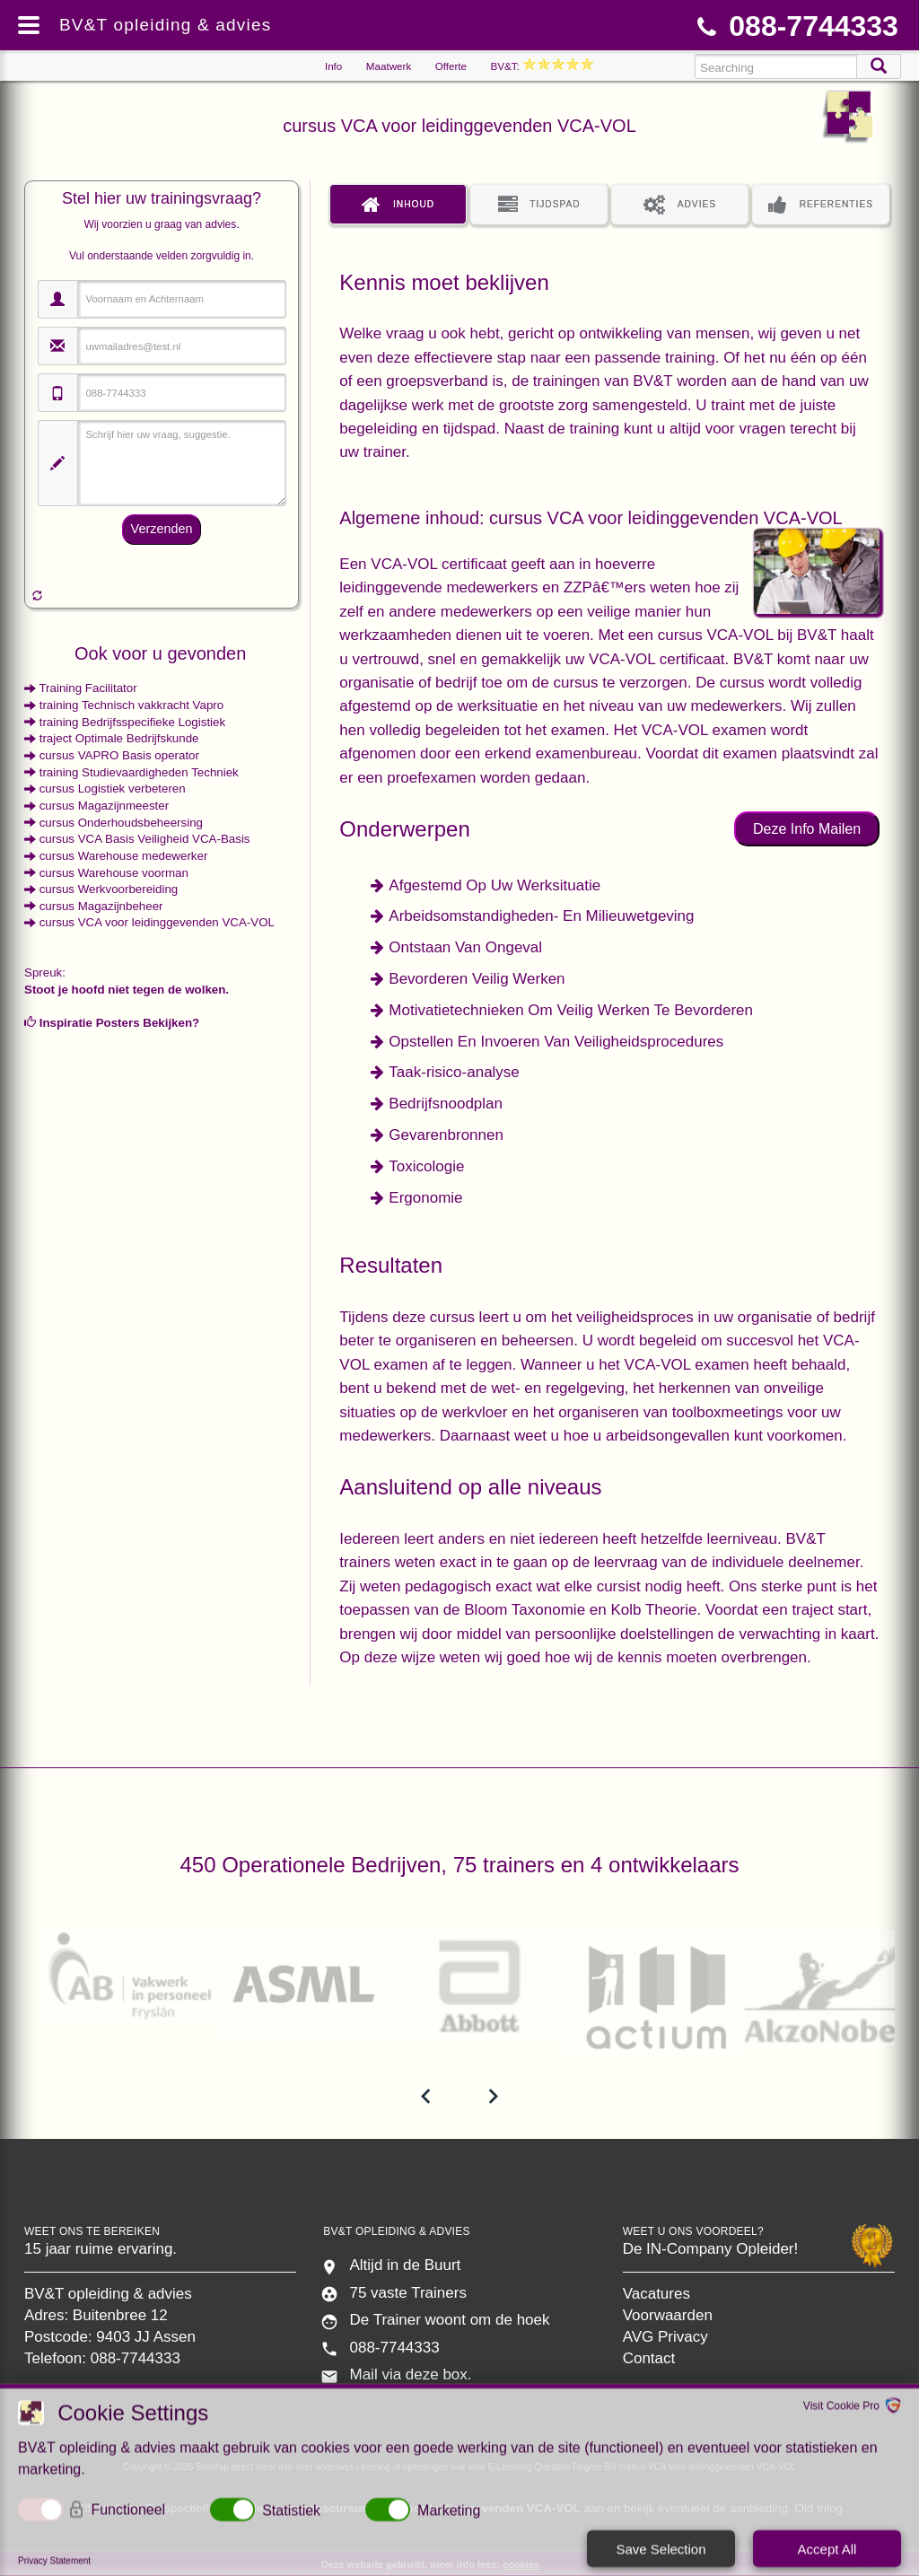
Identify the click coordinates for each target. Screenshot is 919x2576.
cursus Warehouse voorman (113, 873)
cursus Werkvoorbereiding (109, 889)
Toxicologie (426, 1166)
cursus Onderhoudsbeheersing (121, 822)
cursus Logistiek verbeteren (112, 788)
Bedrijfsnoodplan (446, 1103)
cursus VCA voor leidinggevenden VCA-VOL (157, 922)
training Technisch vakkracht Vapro (131, 705)
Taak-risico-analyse (454, 1072)
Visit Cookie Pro (841, 2408)
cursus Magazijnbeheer (101, 906)
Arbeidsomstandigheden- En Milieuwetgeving (541, 915)
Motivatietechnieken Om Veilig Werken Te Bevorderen (571, 1010)
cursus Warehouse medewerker (123, 856)
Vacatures (656, 2293)
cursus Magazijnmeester (104, 805)
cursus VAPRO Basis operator (119, 755)
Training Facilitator (87, 688)
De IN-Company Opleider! (711, 2248)
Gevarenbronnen (446, 1134)
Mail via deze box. (410, 2374)
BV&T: (542, 66)
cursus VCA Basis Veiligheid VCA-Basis (144, 839)
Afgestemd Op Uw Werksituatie (494, 885)
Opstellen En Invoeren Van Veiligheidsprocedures (556, 1041)
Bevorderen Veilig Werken (477, 978)
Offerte (451, 66)
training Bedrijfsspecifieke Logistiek (132, 722)
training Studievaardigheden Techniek (139, 772)
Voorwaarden (668, 2315)
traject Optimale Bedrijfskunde (119, 738)
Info (333, 66)
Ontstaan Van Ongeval (465, 947)
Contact (649, 2358)
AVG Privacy (665, 2336)
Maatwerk (389, 66)
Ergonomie (425, 1197)
